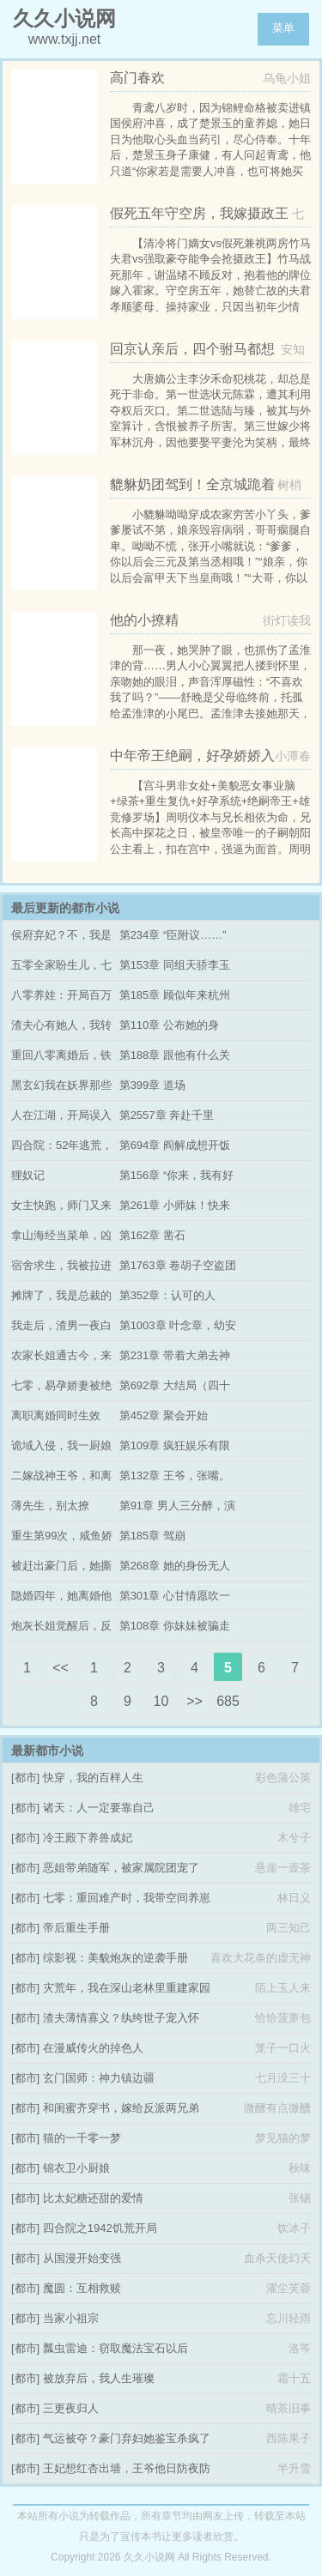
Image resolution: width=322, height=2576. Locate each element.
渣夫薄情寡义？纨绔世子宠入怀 (121, 2017)
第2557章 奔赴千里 (167, 1115)
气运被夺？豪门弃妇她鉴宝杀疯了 (126, 2438)
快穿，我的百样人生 (93, 1777)
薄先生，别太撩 (50, 1505)
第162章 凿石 (152, 1235)
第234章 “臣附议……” (173, 934)
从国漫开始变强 (82, 2258)
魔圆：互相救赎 (82, 2288)
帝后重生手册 (76, 1927)
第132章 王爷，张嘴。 (174, 1475)
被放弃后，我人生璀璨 (99, 2378)
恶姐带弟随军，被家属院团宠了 (121, 1867)
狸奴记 (28, 1175)
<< (60, 1667)
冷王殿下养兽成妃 (87, 1837)
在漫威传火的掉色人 (93, 2047)
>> (194, 1701)
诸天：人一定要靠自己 (99, 1807)
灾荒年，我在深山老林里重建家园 (126, 1987)
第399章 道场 (152, 1085)
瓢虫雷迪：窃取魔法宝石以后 (115, 2348)
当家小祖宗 (71, 2318)
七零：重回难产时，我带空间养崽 (126, 1897)
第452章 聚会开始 (163, 1415)
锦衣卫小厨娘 (76, 2168)
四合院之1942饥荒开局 (100, 2228)
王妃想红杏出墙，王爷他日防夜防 (126, 2468)
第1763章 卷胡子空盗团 (178, 1265)
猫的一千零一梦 (82, 2138)
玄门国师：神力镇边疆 (99, 2077)
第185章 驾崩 (152, 1535)
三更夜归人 (71, 2408)
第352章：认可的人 (167, 1295)
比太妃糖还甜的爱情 (93, 2198)
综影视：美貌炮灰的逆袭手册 (115, 1957)
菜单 (283, 27)
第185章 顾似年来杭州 (174, 995)
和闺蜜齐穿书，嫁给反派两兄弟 (121, 2107)
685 (228, 1701)
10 (161, 1701)
